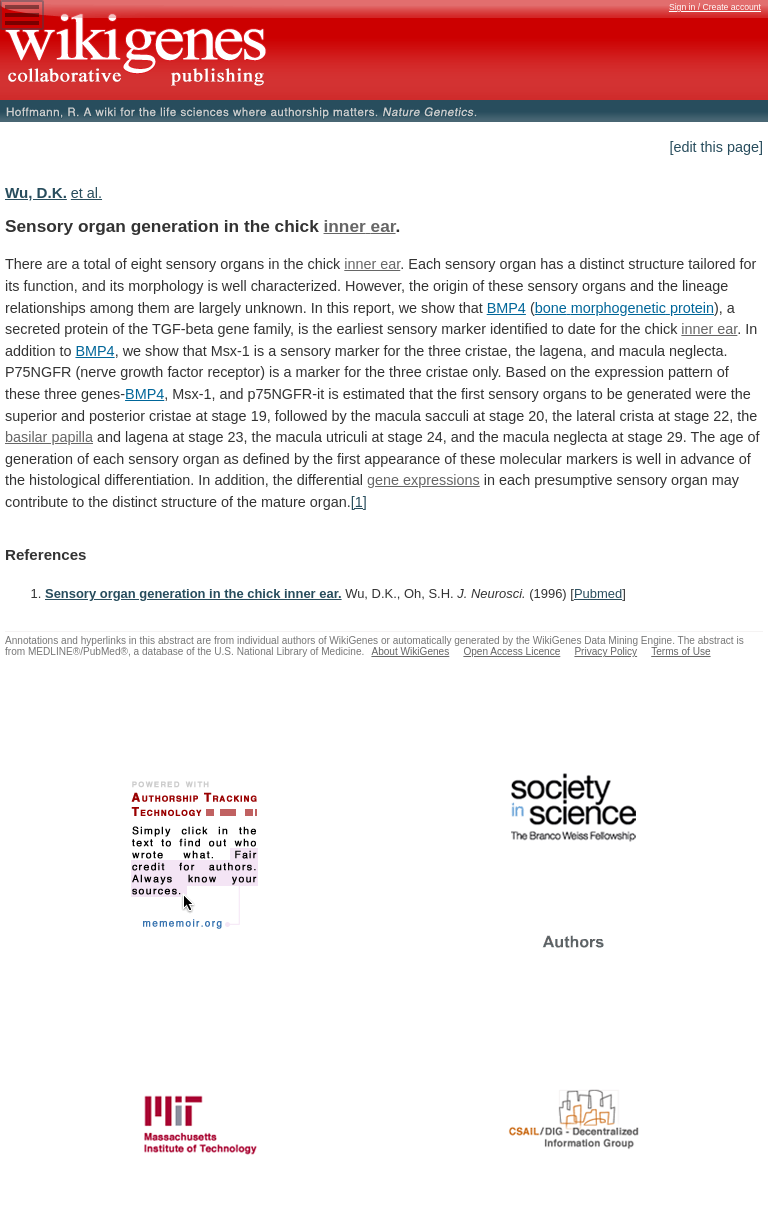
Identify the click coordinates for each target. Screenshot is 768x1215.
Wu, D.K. (36, 192)
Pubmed (598, 593)
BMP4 (506, 308)
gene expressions (423, 480)
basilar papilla (49, 437)
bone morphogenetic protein (624, 308)
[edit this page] (716, 147)
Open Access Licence (511, 651)
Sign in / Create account (715, 7)
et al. (86, 193)
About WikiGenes (410, 651)
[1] (359, 502)
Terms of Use (680, 651)
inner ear (360, 226)
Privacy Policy (605, 651)
